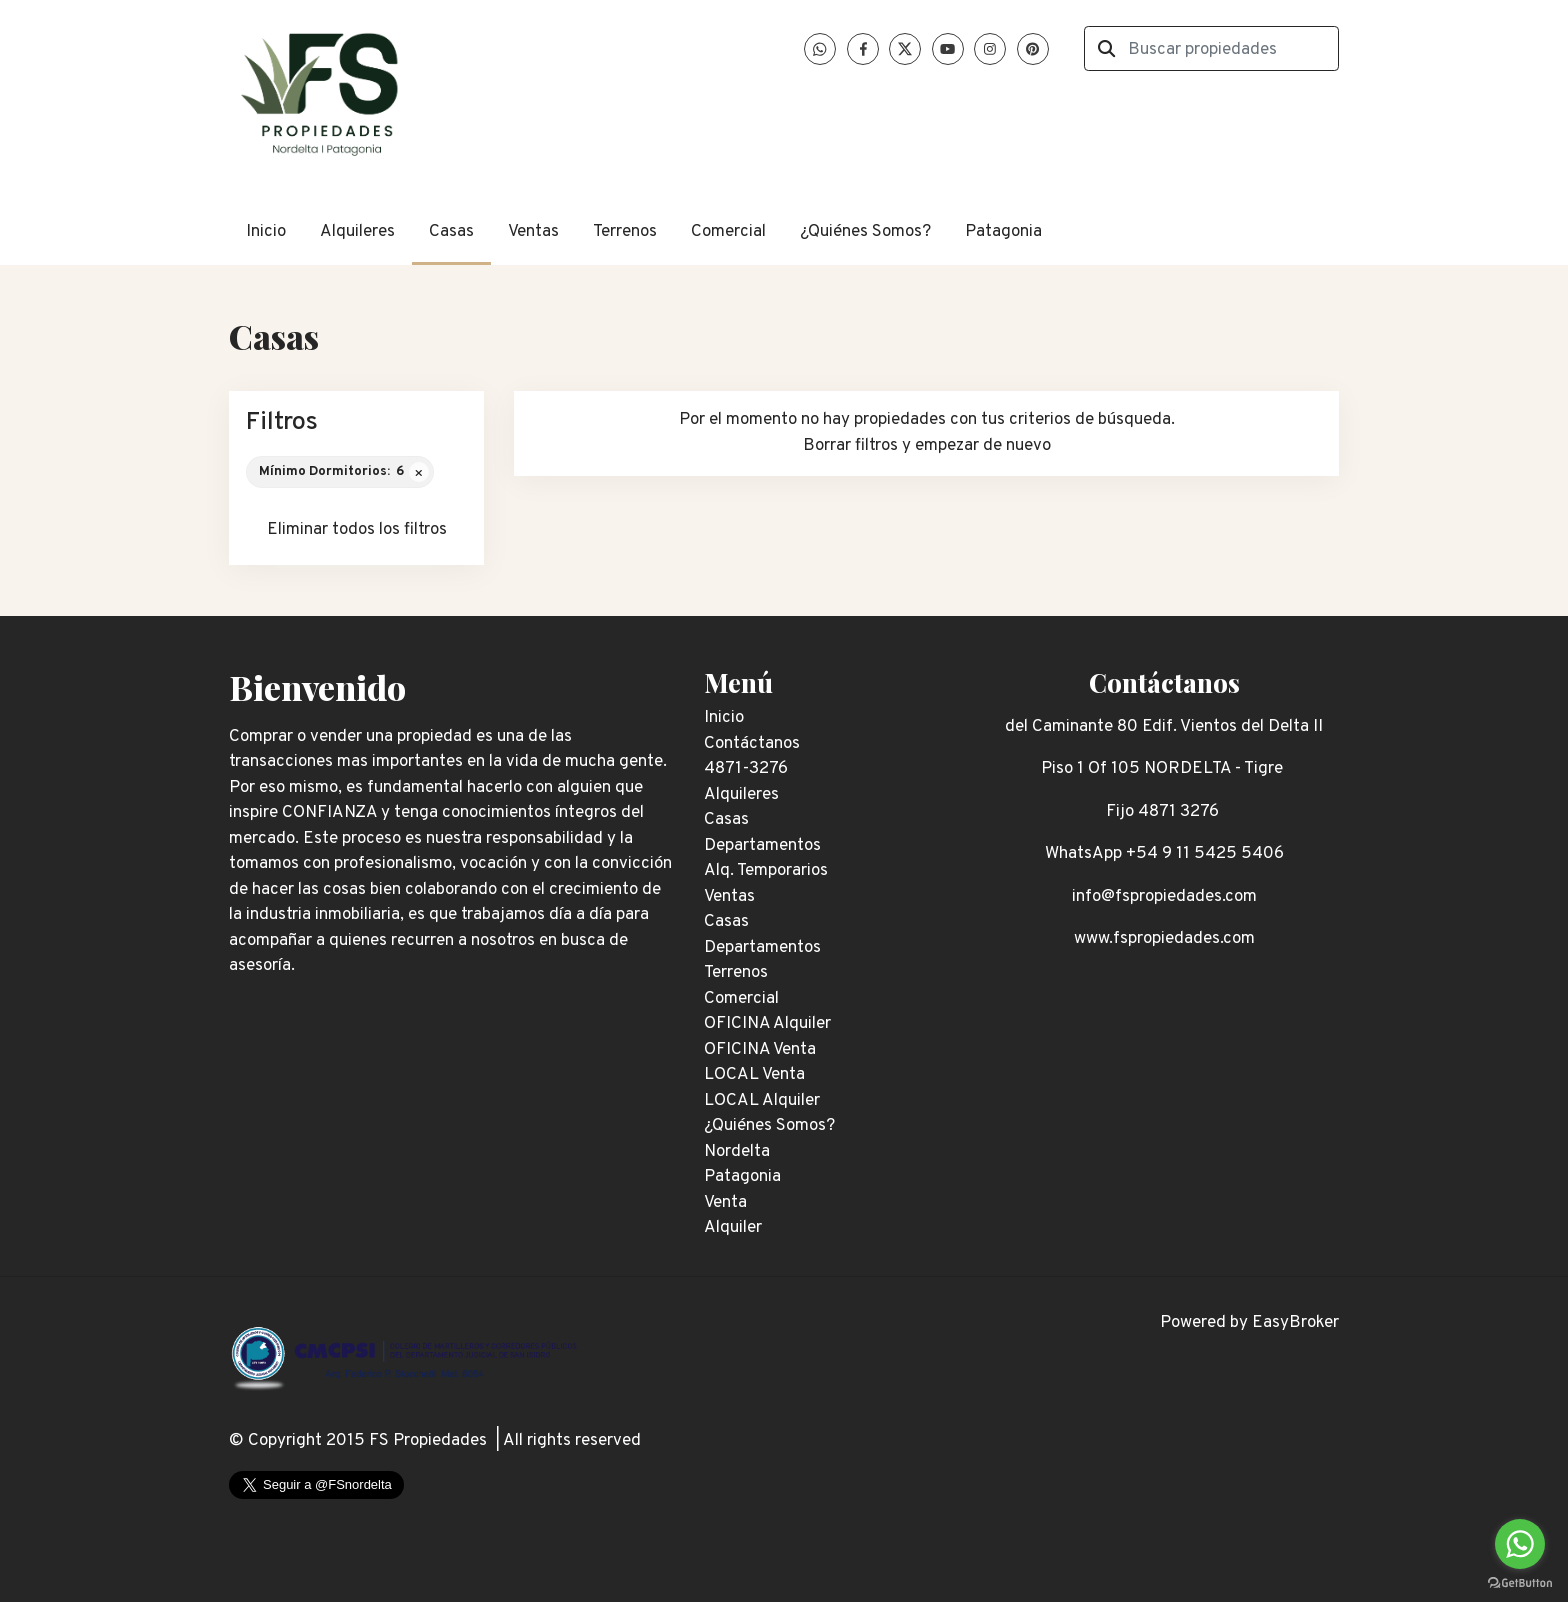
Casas (451, 232)
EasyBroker (1295, 1323)
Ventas (533, 232)
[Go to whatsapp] (1520, 1544)
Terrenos (625, 232)
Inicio (266, 232)
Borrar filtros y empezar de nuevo (927, 446)
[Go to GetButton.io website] (1520, 1582)
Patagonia (1003, 232)
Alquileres (357, 232)
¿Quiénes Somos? (865, 232)
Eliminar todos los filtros (357, 530)
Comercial (728, 232)
